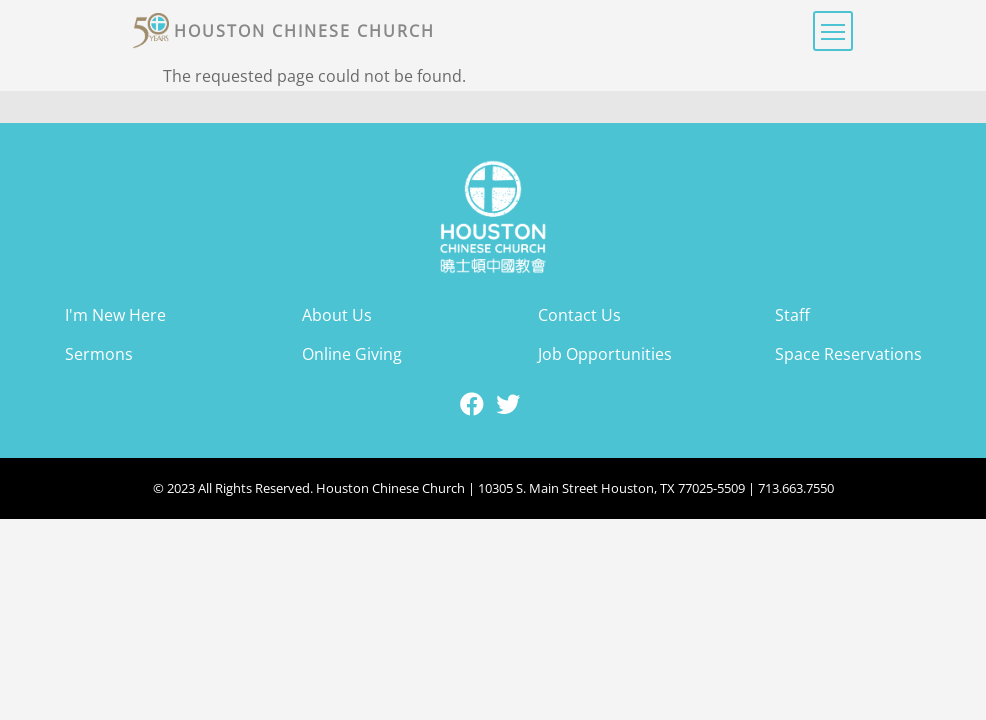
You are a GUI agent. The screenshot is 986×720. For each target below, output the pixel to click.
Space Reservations (848, 354)
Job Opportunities (605, 354)
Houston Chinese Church (304, 31)
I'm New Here (115, 315)
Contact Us (579, 315)
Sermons (99, 354)
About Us (337, 315)
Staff (792, 315)
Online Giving (352, 354)
